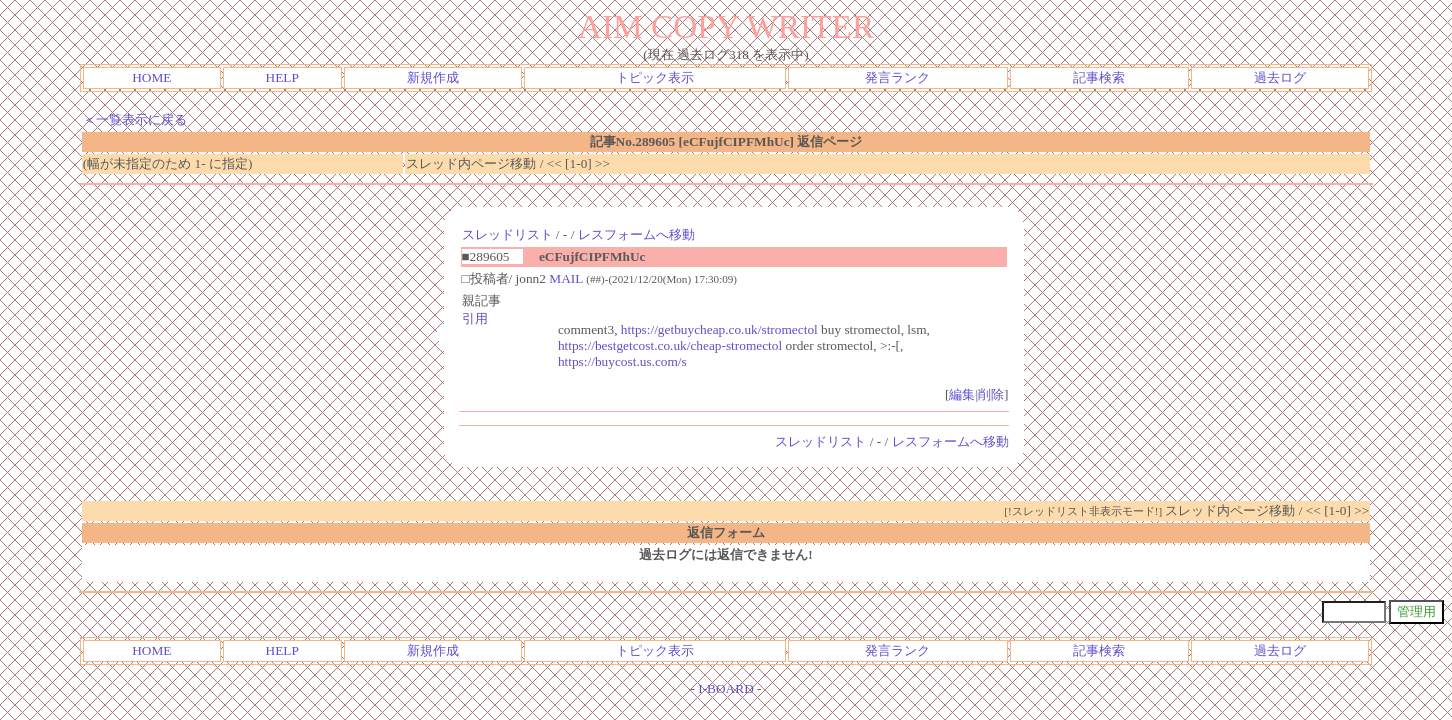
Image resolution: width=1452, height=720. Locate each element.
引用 (475, 318)
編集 (962, 394)
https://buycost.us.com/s (622, 361)
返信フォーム (726, 532)
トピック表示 (655, 77)
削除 (991, 394)
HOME (151, 77)
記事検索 (1099, 77)
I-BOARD (726, 688)
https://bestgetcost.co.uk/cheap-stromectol (670, 345)
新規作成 (433, 77)
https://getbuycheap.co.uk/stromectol (719, 329)
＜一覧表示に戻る (135, 119)
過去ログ (1280, 77)
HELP (282, 77)
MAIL (566, 278)
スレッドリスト (507, 234)
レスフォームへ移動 (636, 234)
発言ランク (897, 77)
